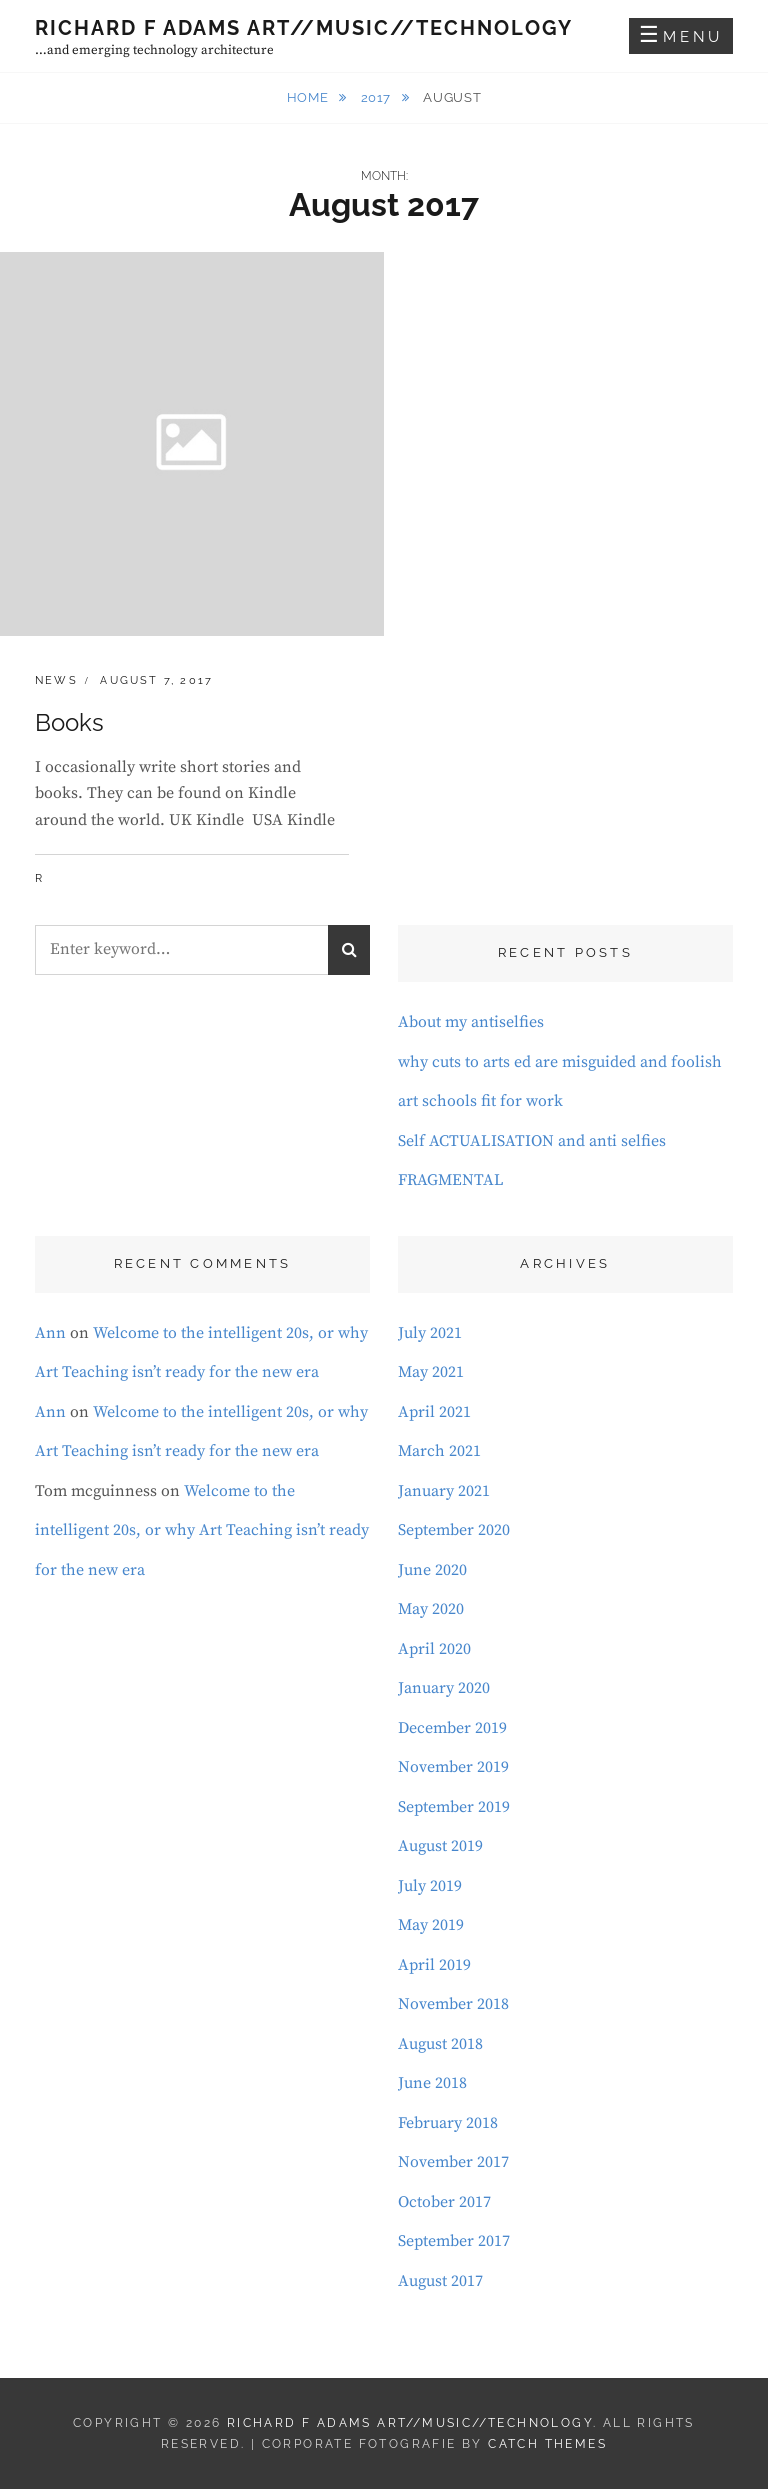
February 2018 (448, 2123)
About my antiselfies (471, 1022)
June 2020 (432, 1570)
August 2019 (440, 1846)
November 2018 (453, 2004)
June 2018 (432, 2083)
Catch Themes (547, 2444)
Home (309, 97)
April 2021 (434, 1412)
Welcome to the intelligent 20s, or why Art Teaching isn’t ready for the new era (202, 1530)
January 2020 (444, 1688)
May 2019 (431, 1925)
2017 (378, 97)
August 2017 (440, 2281)
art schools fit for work (480, 1101)
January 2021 (444, 1491)
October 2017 (444, 2202)
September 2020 (454, 1530)
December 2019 (452, 1728)
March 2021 (439, 1451)
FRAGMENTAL (451, 1180)
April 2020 (434, 1649)
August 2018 (440, 2044)
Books (69, 722)
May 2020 (431, 1609)
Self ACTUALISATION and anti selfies (532, 1141)
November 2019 (453, 1767)
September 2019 (454, 1807)
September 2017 (454, 2241)
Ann (50, 1333)
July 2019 (430, 1886)
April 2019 (434, 1965)
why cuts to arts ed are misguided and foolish (560, 1062)
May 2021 (431, 1372)
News (56, 680)
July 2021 (430, 1333)
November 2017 (453, 2162)
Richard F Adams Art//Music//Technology (304, 28)
